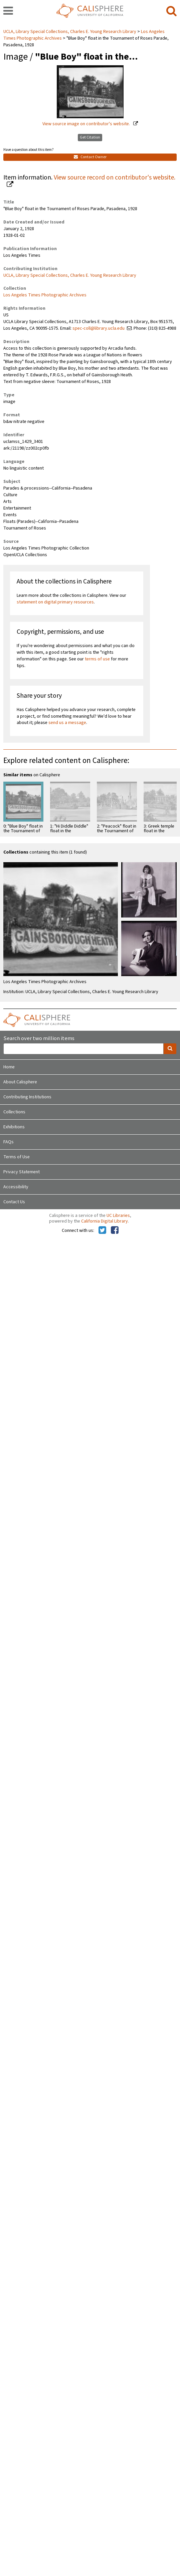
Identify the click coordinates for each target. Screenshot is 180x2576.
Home (9, 1067)
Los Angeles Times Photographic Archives (44, 295)
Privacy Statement (21, 1172)
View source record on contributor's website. (114, 177)
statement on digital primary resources (55, 602)
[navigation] (8, 11)
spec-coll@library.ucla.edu (98, 328)
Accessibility (15, 1187)
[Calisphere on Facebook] (115, 1230)
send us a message (67, 722)
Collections (14, 1112)
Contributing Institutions (27, 1097)
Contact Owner (90, 157)
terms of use (97, 659)
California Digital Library (104, 1221)
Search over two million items (38, 1038)
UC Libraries (118, 1215)
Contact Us (14, 1202)
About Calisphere (20, 1082)
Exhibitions (14, 1127)
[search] (171, 11)
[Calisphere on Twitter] (102, 1230)
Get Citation (90, 137)
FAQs (8, 1142)
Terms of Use (16, 1157)
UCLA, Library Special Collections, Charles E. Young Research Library (70, 31)
